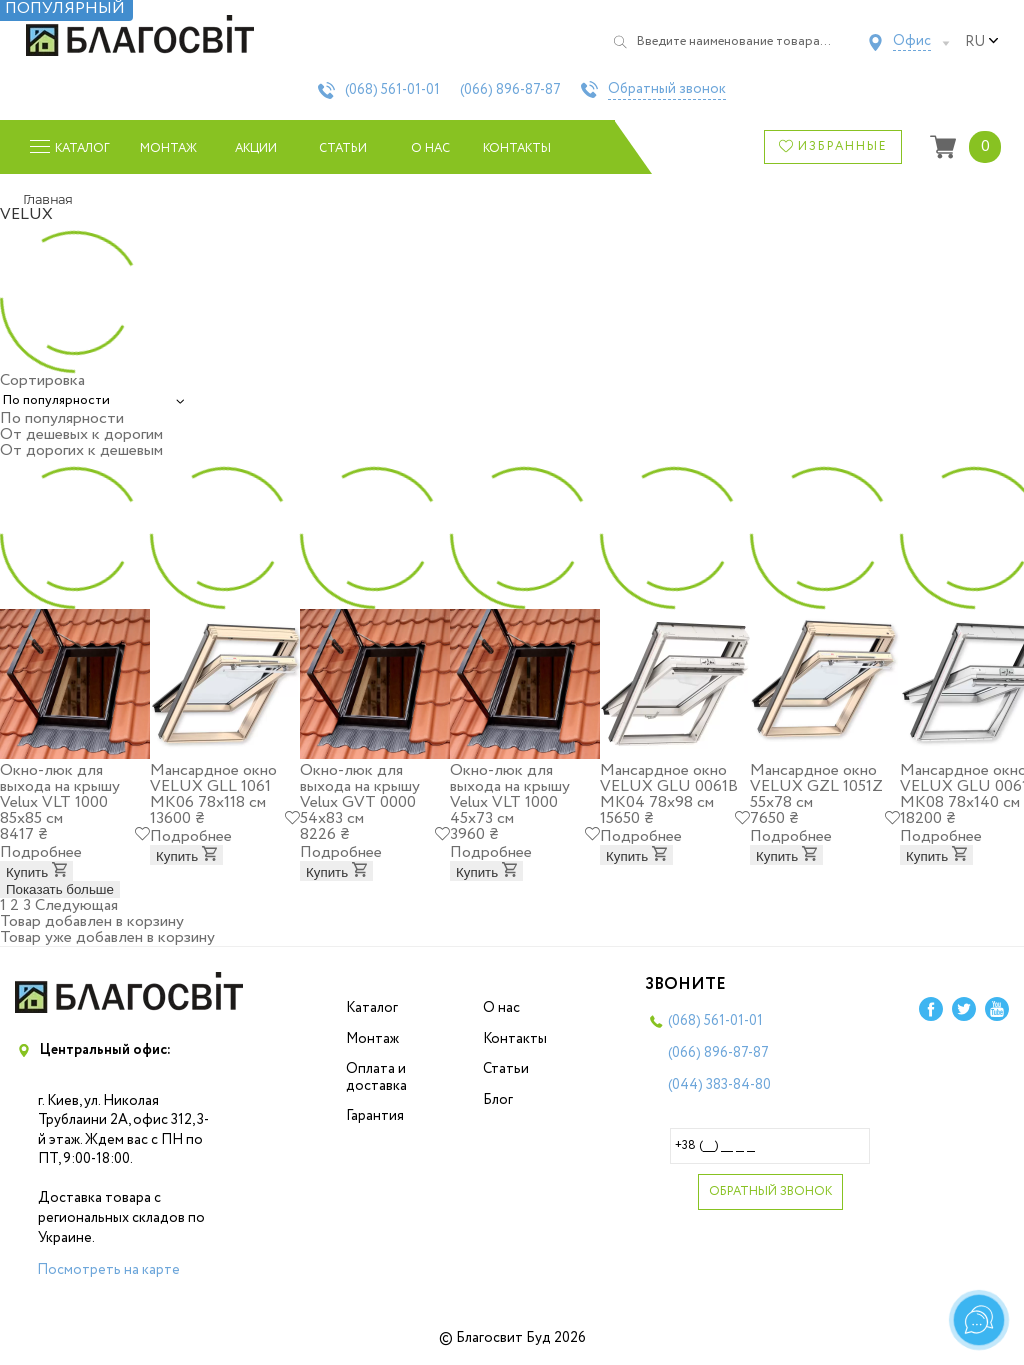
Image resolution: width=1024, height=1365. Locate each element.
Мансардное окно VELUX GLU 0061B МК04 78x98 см (669, 786)
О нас (430, 148)
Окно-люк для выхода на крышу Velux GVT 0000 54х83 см (360, 794)
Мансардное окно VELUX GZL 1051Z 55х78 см (816, 786)
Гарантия (375, 1116)
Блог (498, 1100)
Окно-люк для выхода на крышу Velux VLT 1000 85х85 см (60, 794)
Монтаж (168, 148)
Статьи (343, 148)
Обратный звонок (667, 90)
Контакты (517, 148)
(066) (510, 90)
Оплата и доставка (376, 1077)
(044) (719, 1085)
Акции (256, 148)
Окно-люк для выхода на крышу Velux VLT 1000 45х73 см (510, 794)
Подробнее (41, 852)
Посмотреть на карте (108, 1270)
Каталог (372, 1008)
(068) (392, 90)
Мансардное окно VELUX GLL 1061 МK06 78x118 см (213, 786)
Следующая (76, 905)
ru (982, 42)
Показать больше (60, 889)
